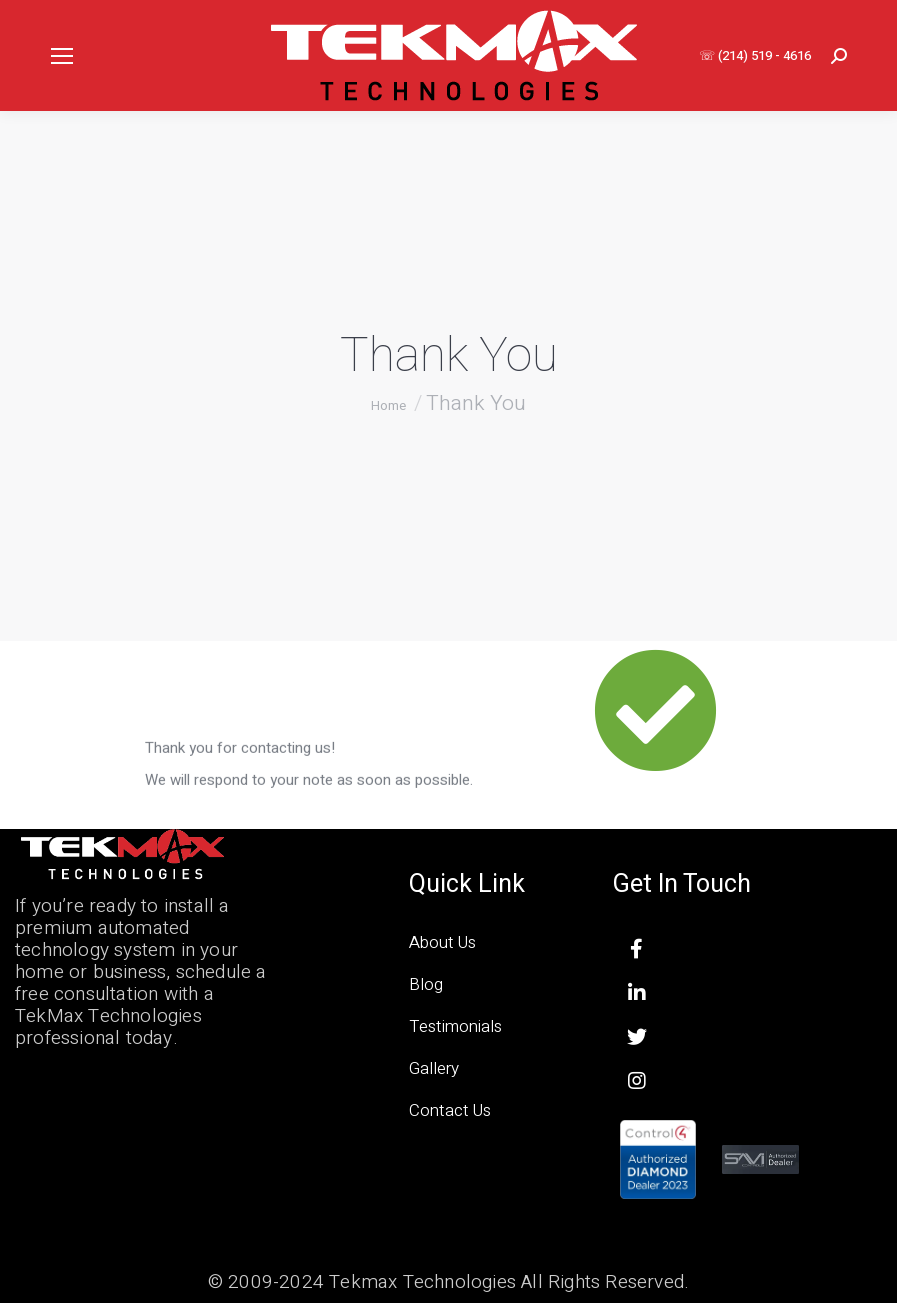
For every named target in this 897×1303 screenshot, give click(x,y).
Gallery (434, 1068)
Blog (426, 984)
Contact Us (450, 1110)
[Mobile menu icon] (62, 56)
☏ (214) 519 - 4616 (755, 55)
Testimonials (455, 1026)
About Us (442, 942)
